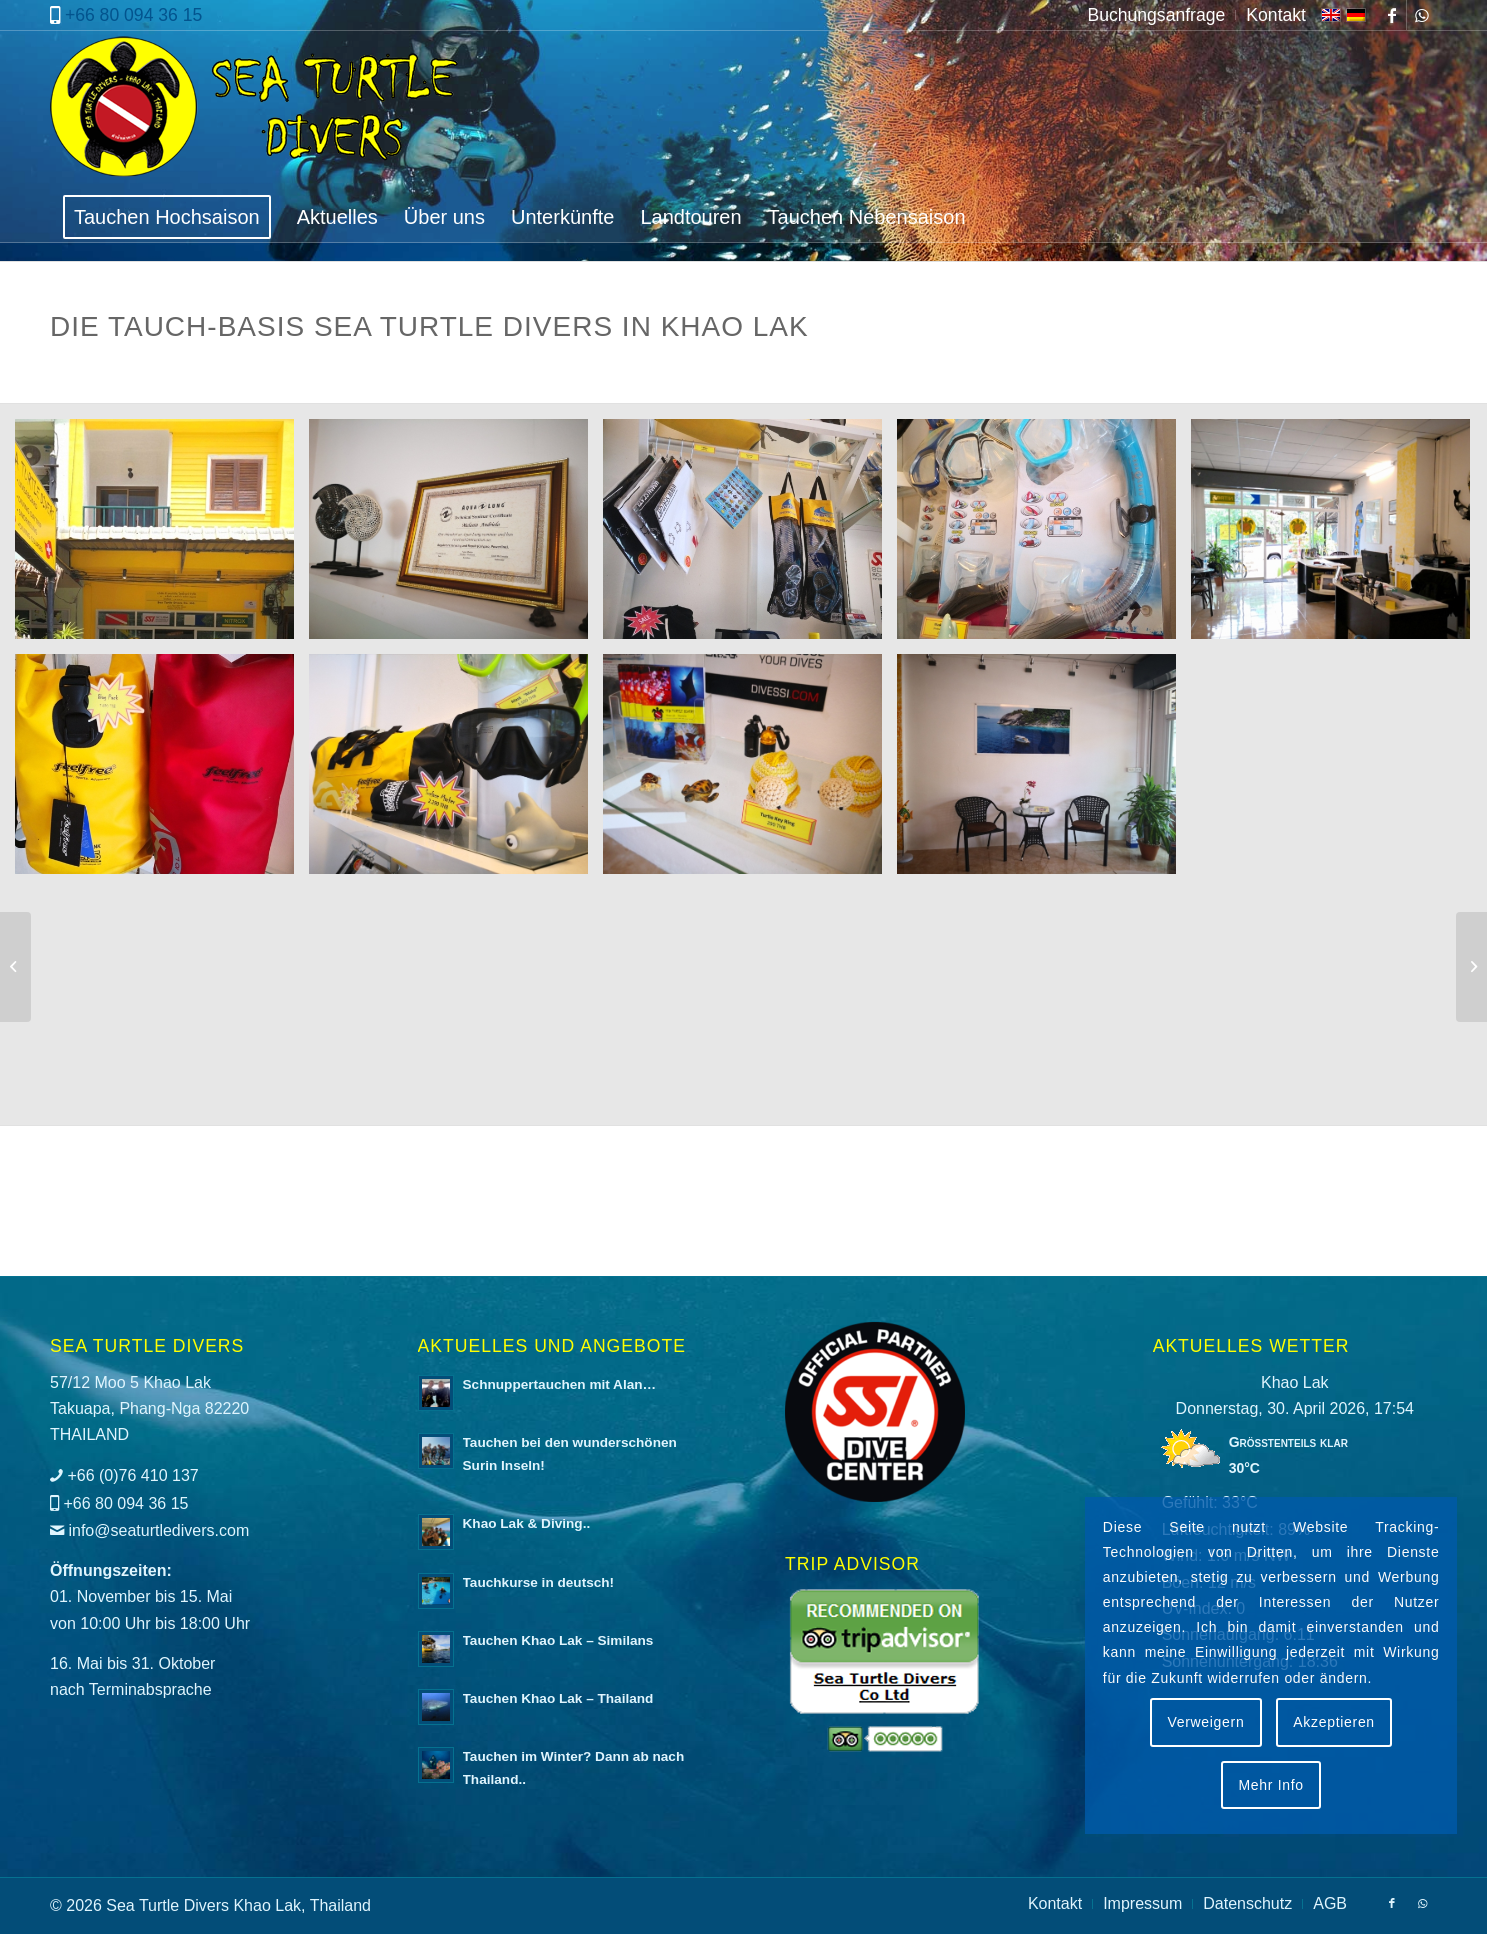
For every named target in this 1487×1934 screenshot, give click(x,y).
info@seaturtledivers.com (158, 1530)
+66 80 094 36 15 (133, 15)
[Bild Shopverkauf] (750, 536)
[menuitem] (1156, 15)
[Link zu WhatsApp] (1422, 15)
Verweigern (1205, 1722)
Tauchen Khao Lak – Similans (558, 1640)
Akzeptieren (1334, 1722)
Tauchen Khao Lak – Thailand (558, 1698)
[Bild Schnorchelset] (1044, 536)
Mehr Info (1270, 1785)
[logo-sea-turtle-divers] (257, 111)
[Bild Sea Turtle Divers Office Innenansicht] (1338, 536)
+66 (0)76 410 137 (132, 1475)
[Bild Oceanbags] (162, 771)
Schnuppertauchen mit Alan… (560, 1384)
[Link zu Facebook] (1391, 15)
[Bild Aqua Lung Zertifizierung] (456, 536)
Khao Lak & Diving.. (527, 1523)
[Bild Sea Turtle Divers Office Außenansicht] (162, 536)
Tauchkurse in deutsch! (539, 1582)
